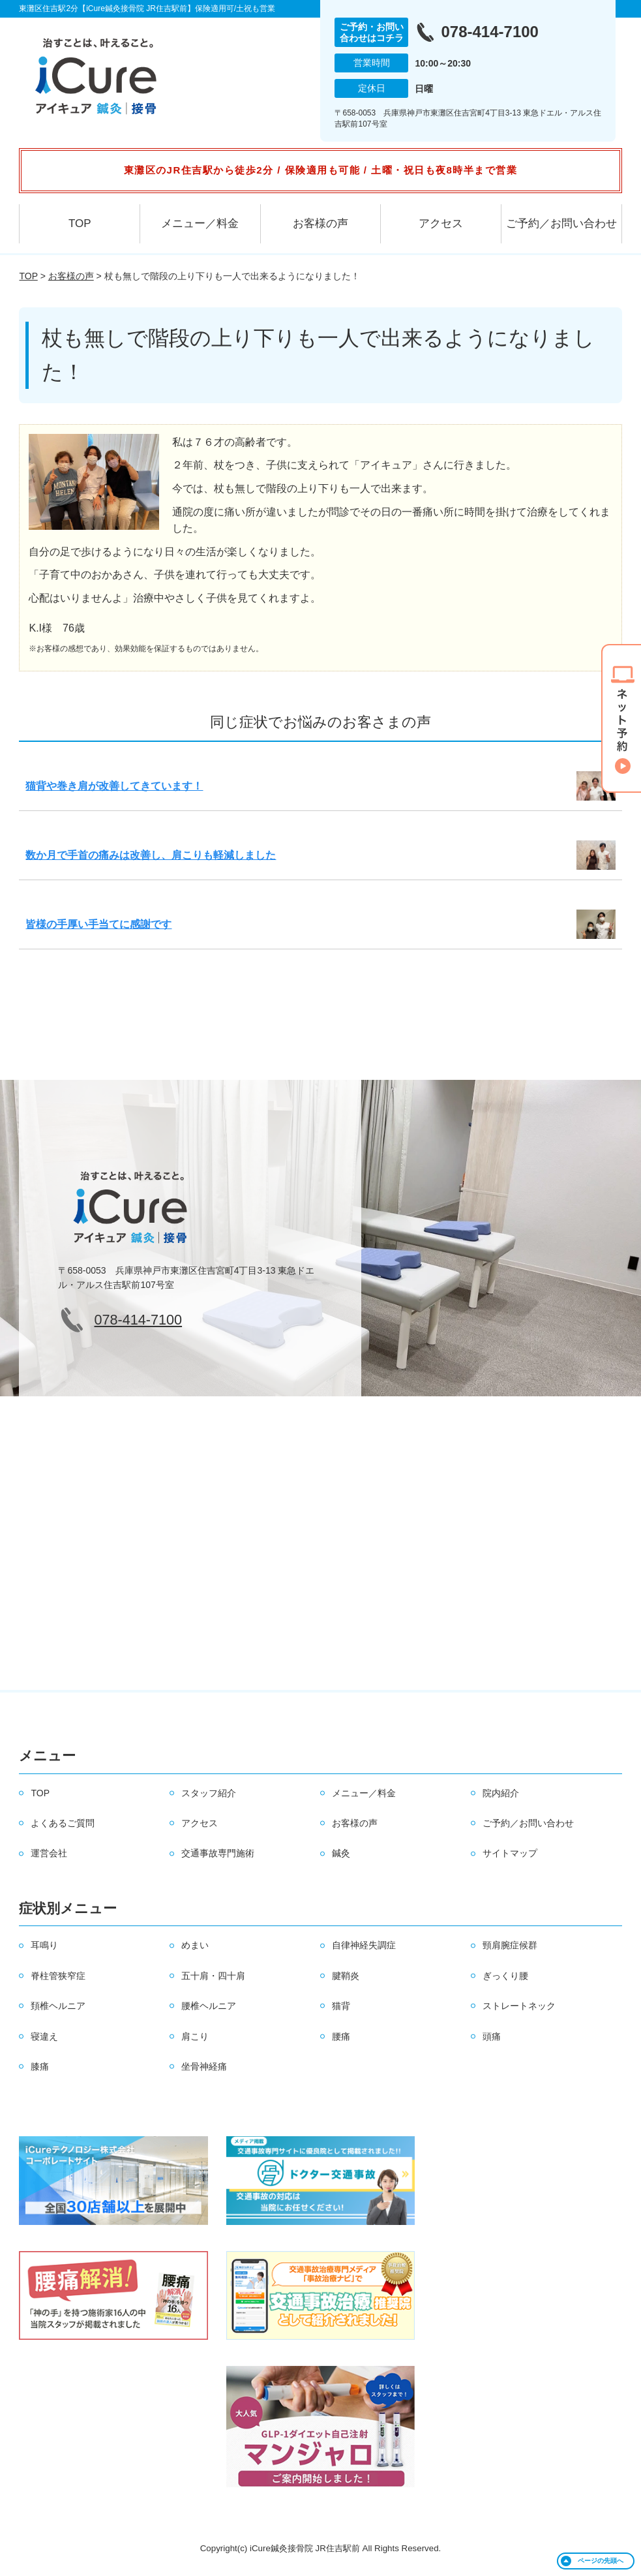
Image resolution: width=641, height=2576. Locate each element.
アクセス (441, 223)
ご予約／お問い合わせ (561, 223)
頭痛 (492, 2036)
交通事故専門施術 (217, 1853)
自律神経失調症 (364, 1945)
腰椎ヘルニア (208, 2006)
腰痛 (341, 2036)
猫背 (341, 2006)
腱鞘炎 (345, 1975)
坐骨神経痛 (204, 2066)
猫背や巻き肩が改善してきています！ (114, 785)
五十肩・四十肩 (213, 1975)
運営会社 (49, 1853)
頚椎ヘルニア (58, 2006)
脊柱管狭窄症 (58, 1975)
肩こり (195, 2036)
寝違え (44, 2036)
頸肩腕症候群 (510, 1945)
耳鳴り (44, 1945)
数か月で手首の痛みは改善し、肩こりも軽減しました (150, 855)
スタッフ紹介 (208, 1793)
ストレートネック (519, 2006)
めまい (195, 1945)
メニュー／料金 (200, 223)
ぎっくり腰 (505, 1975)
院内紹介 (501, 1793)
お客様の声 (320, 223)
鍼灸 (341, 1853)
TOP (79, 223)
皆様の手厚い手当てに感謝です (98, 924)
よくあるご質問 (63, 1823)
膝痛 (40, 2066)
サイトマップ (510, 1853)
